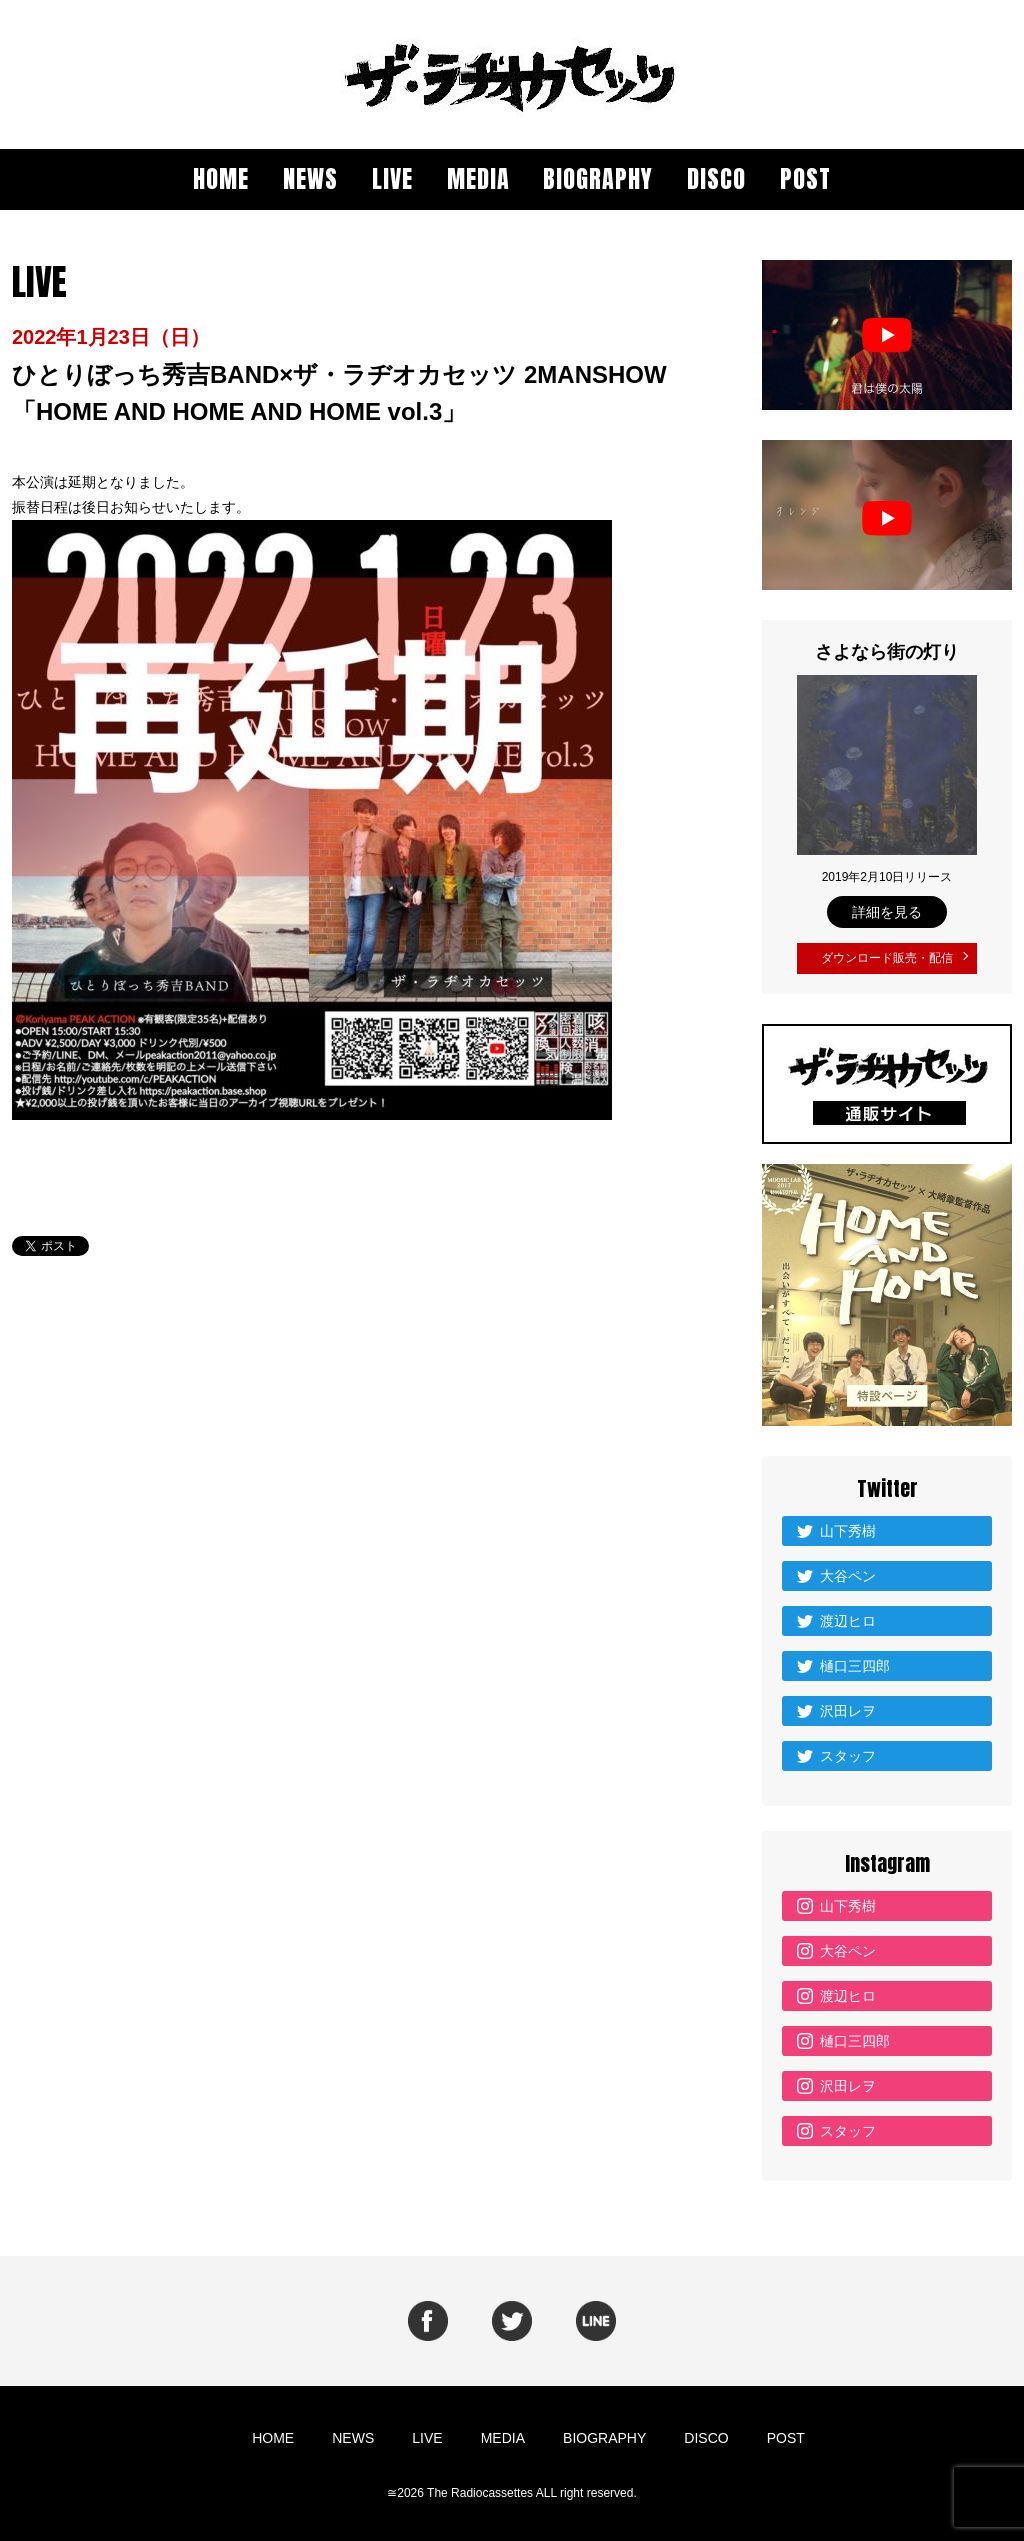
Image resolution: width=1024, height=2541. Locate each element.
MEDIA (478, 179)
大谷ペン (848, 1570)
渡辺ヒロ (848, 1615)
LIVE (392, 179)
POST (805, 179)
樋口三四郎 (855, 1660)
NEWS (310, 179)
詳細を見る (887, 912)
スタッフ (848, 1750)
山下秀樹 (848, 1525)
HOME (221, 179)
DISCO (716, 179)
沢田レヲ (848, 1705)
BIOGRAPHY (598, 179)
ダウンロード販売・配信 (887, 956)
